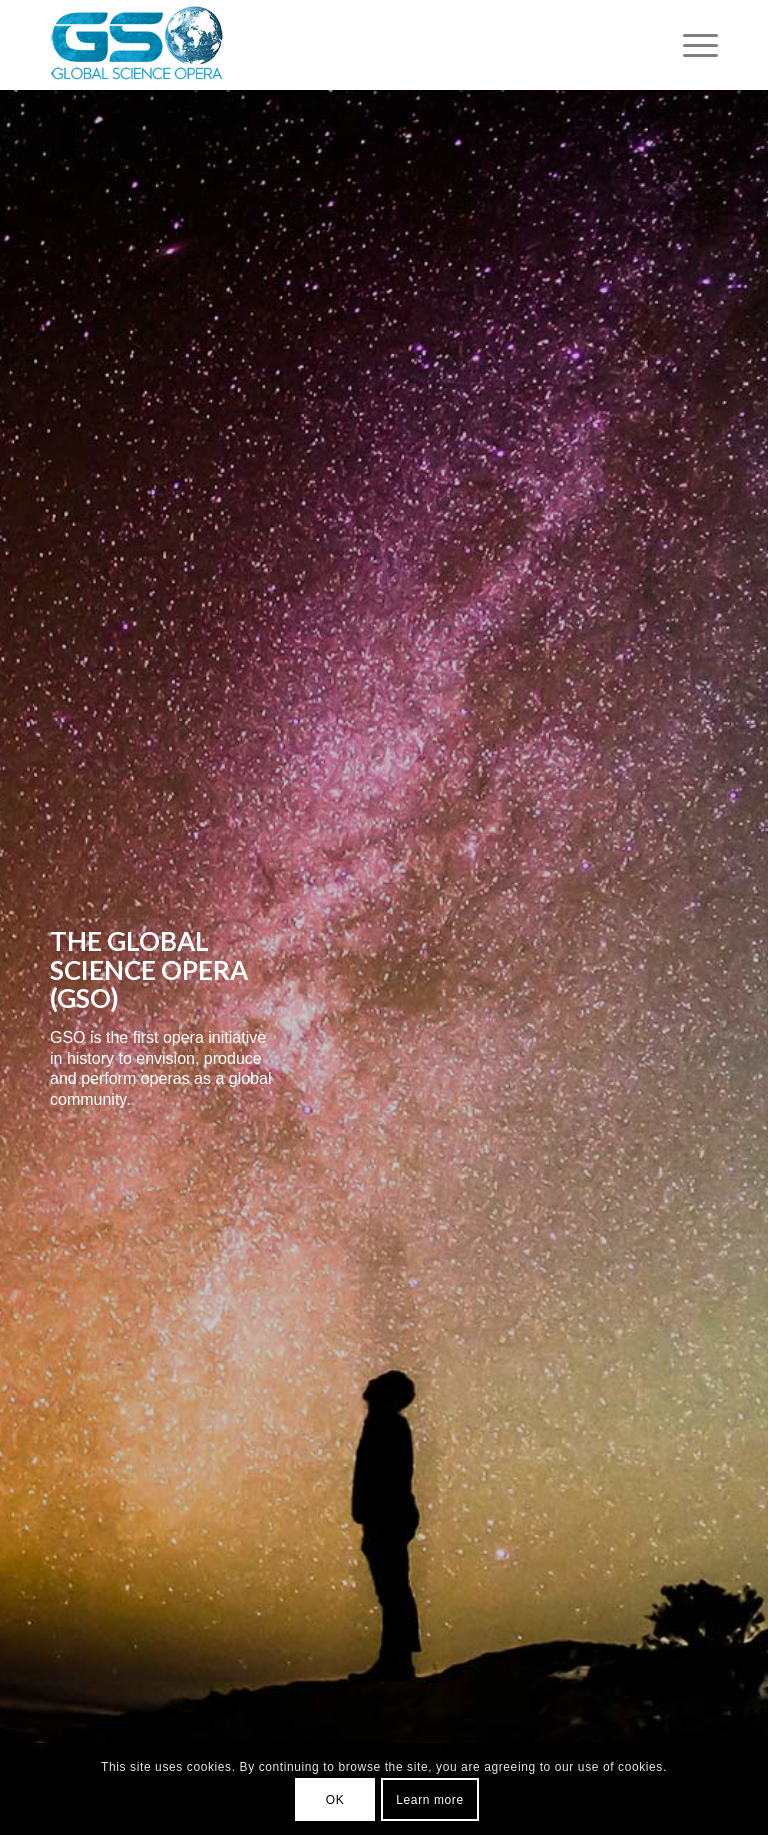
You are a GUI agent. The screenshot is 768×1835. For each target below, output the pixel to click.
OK (335, 1800)
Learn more (429, 1800)
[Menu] (690, 45)
